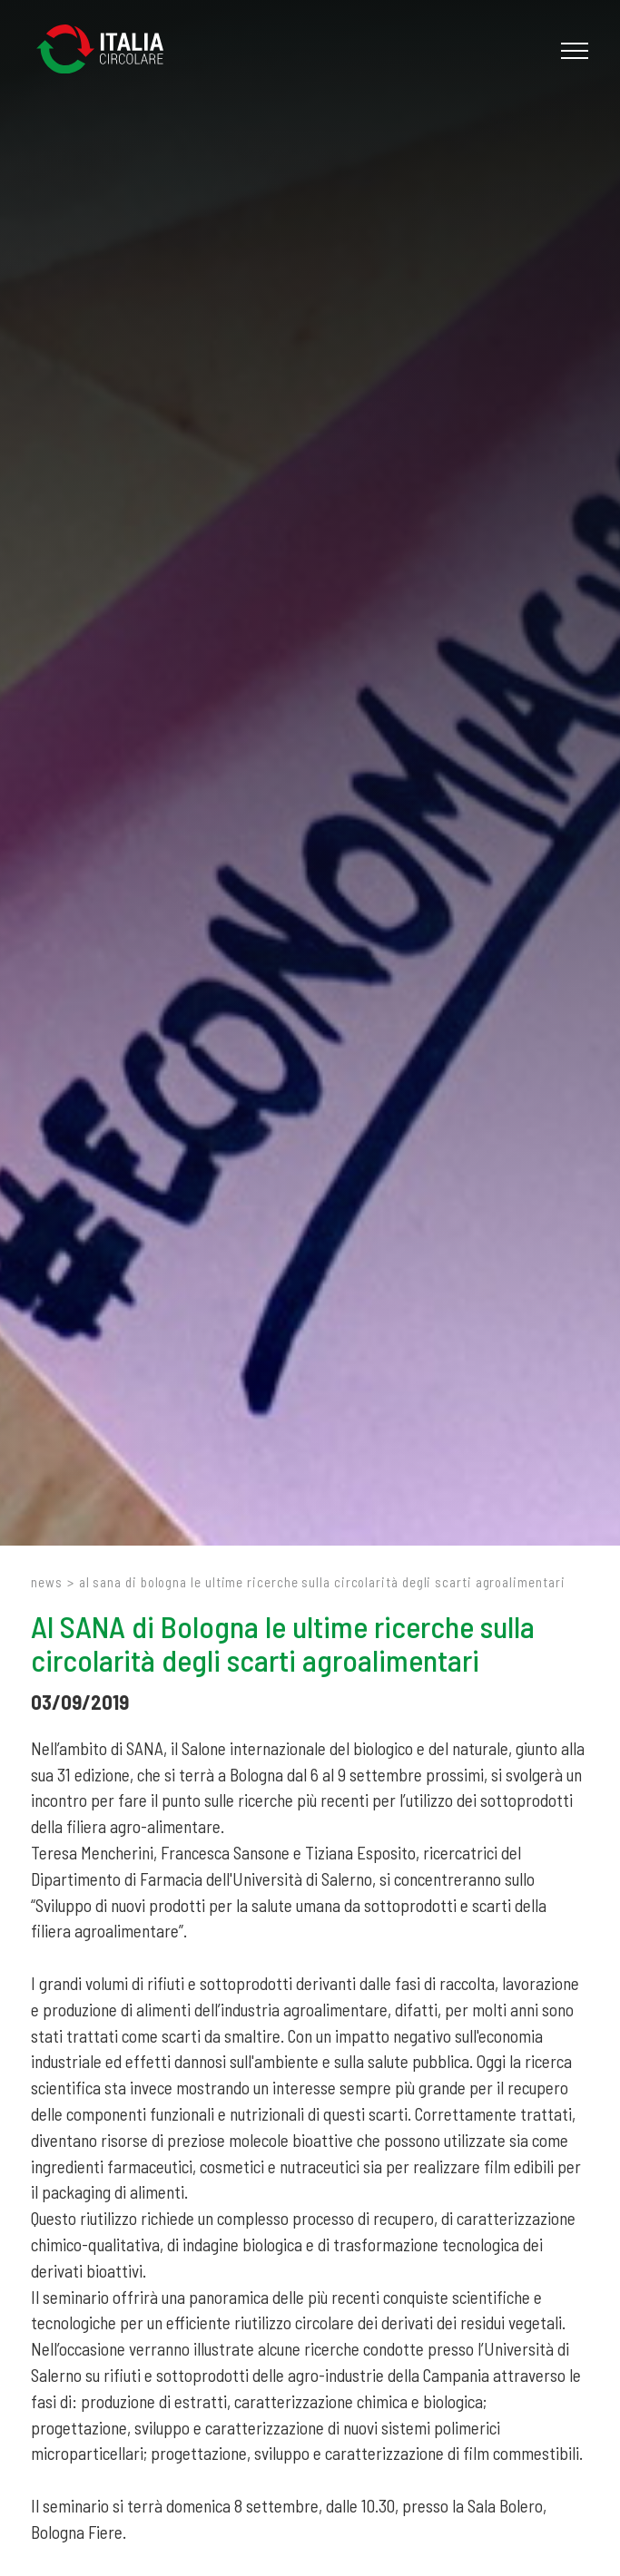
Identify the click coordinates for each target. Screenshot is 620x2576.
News (47, 1582)
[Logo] (109, 50)
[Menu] (572, 51)
